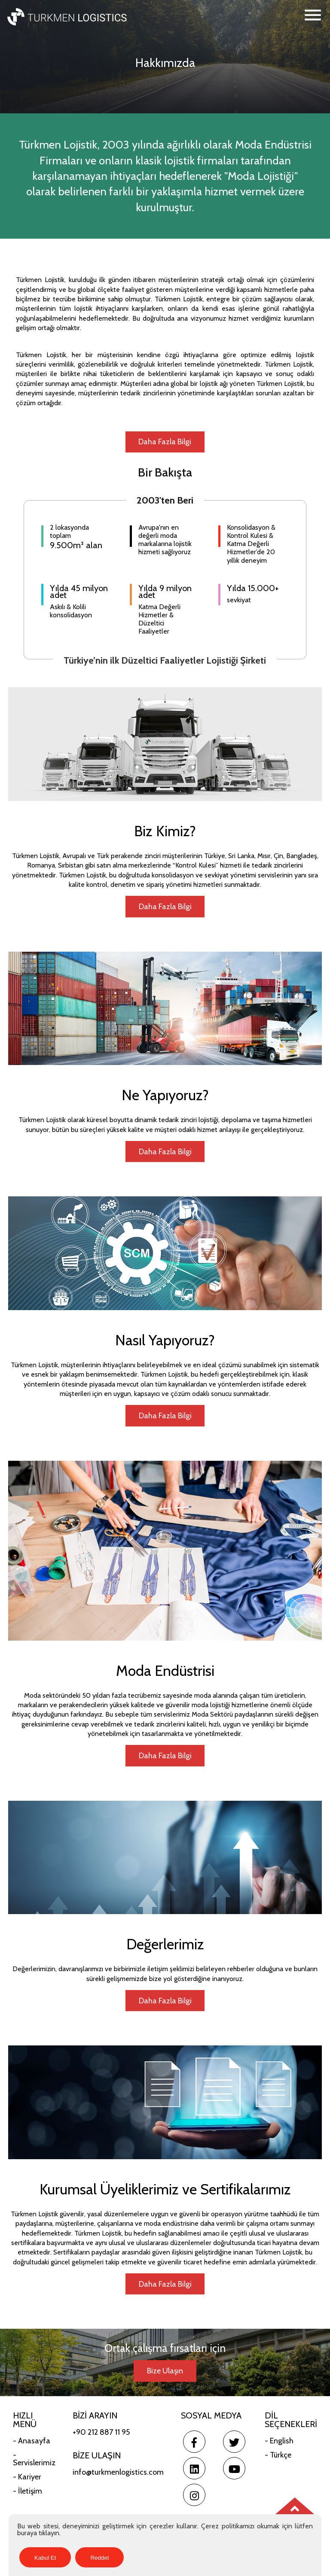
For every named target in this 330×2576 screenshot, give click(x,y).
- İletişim (27, 2493)
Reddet (99, 2558)
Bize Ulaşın (165, 2373)
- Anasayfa (31, 2443)
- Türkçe (278, 2457)
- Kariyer (27, 2479)
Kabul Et (45, 2558)
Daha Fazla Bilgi (164, 442)
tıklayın (49, 2533)
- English (279, 2443)
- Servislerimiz (34, 2461)
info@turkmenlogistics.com (118, 2474)
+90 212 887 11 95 (101, 2434)
